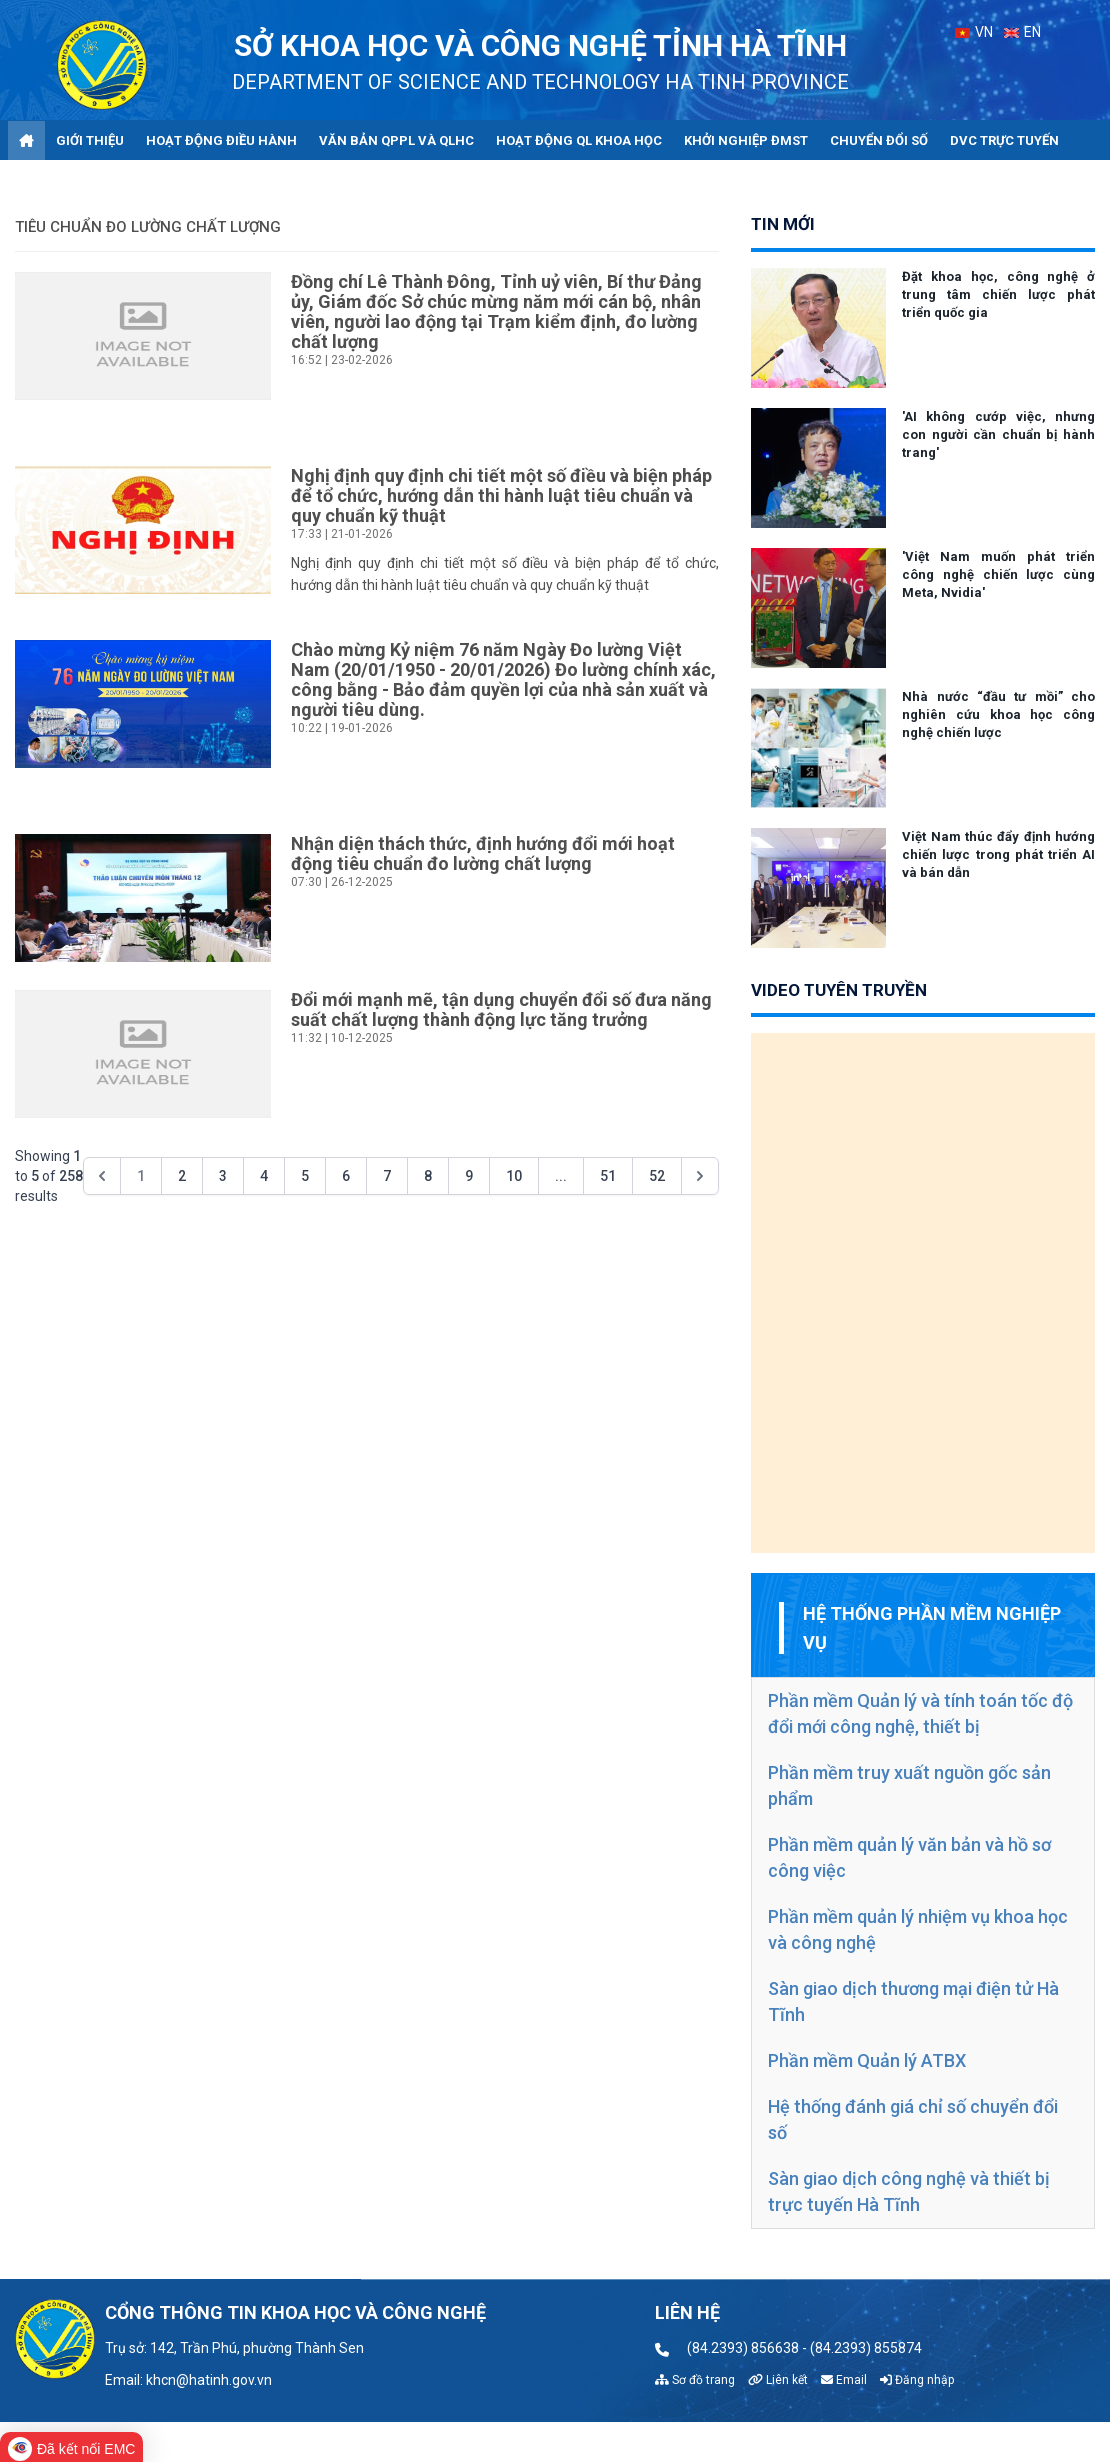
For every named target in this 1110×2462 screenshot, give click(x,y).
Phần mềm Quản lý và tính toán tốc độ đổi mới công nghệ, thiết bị (920, 1713)
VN (974, 32)
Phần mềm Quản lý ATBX (867, 2060)
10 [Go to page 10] (514, 1176)
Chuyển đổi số (879, 140)
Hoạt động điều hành (221, 140)
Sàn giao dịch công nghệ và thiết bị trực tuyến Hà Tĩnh (909, 2191)
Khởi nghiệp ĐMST (746, 140)
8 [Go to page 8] (428, 1176)
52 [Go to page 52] (657, 1176)
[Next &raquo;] (700, 1176)
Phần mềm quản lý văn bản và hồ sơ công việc (909, 1857)
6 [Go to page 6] (346, 1176)
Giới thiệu (90, 140)
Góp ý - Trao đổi (74, 181)
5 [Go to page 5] (305, 1176)
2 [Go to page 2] (182, 1176)
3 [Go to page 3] (223, 1176)
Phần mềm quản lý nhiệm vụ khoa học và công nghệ (918, 1929)
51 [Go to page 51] (608, 1176)
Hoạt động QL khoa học (579, 140)
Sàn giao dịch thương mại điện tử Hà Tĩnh (913, 2001)
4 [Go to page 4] (264, 1176)
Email (844, 2380)
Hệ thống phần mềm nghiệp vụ (932, 1628)
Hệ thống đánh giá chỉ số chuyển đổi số (913, 2119)
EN (1022, 32)
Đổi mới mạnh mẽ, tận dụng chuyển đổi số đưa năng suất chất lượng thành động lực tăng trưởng (501, 1009)
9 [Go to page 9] (469, 1176)
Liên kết (778, 2380)
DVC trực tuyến (1004, 140)
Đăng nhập (917, 2380)
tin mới (783, 224)
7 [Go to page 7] (387, 1176)
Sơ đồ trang (695, 2380)
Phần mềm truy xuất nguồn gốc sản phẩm (909, 1785)
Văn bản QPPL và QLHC (396, 140)
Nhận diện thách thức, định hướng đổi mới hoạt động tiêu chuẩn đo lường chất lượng (483, 853)
